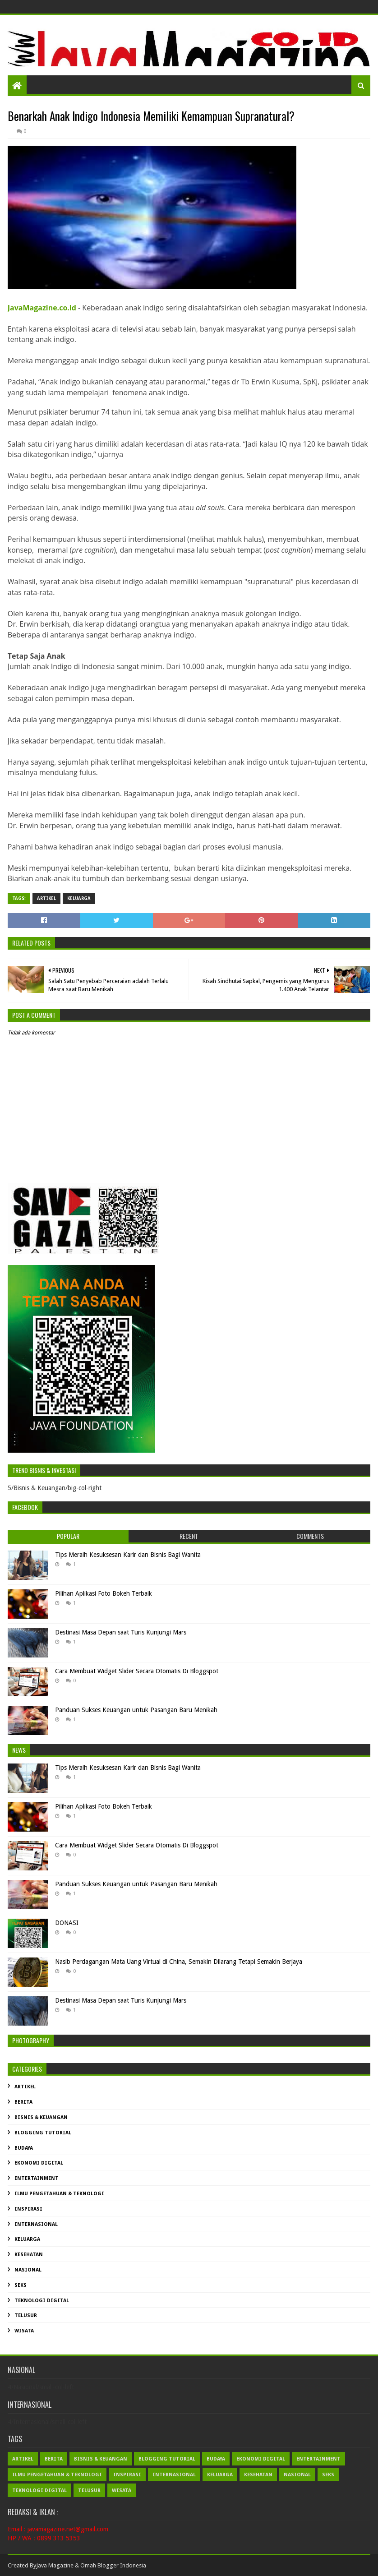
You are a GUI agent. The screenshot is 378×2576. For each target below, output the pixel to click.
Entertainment (36, 2178)
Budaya (23, 2148)
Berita (23, 2102)
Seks (20, 2285)
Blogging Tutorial (42, 2133)
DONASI (66, 1922)
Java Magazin (53, 2565)
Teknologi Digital (41, 2301)
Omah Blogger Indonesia (113, 2565)
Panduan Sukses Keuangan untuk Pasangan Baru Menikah (136, 1709)
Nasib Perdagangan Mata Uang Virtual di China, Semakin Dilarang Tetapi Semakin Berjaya (178, 1961)
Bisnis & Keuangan (41, 2117)
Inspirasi (28, 2209)
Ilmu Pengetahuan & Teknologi (59, 2194)
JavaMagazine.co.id (42, 308)
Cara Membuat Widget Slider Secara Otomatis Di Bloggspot (136, 1671)
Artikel (46, 898)
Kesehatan (28, 2254)
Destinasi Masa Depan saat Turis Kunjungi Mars (120, 1632)
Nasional (27, 2270)
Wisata (24, 2331)
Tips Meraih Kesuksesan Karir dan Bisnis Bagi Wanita (128, 1554)
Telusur (25, 2315)
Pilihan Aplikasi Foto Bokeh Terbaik (103, 1593)
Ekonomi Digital (38, 2163)
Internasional (36, 2224)
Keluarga (79, 898)
